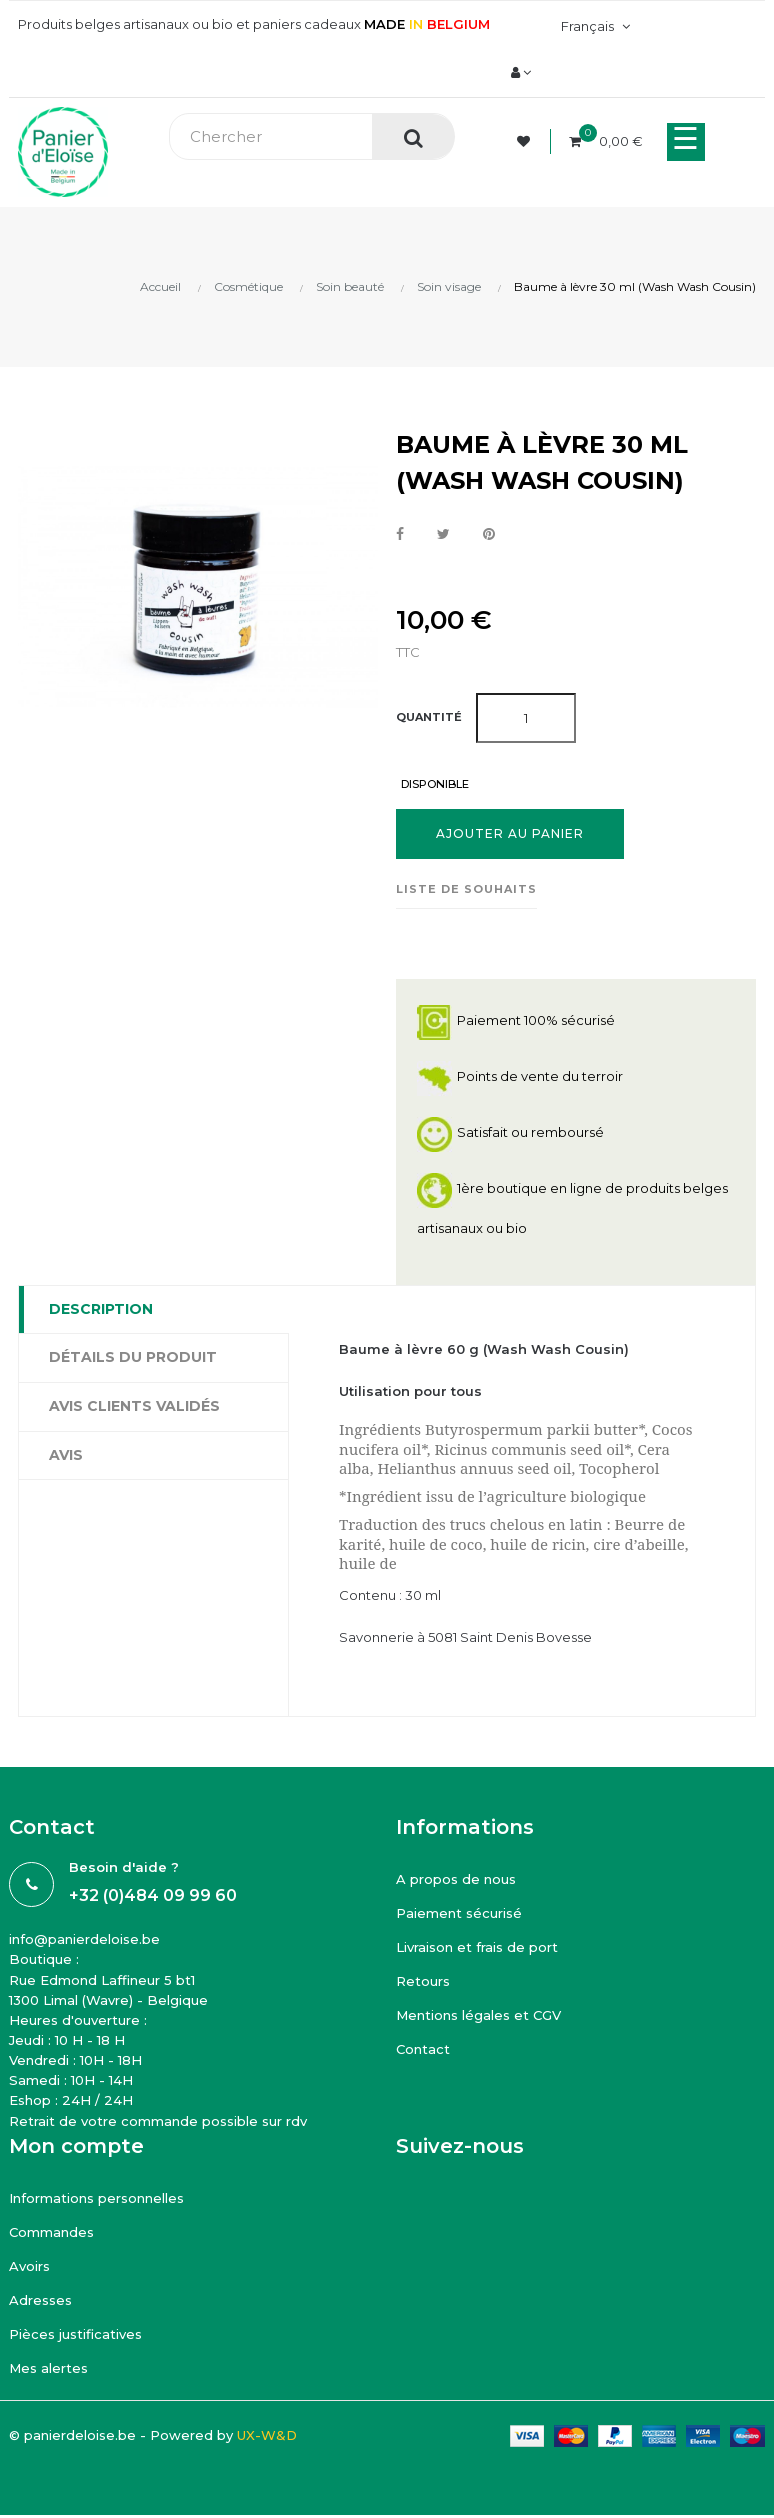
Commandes (51, 2232)
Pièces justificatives (75, 2334)
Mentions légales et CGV (478, 2015)
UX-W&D (267, 2435)
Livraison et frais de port (477, 1947)
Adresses (40, 2300)
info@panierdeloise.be (84, 1939)
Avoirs (29, 2266)
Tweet (443, 535)
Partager (400, 535)
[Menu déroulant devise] (593, 26)
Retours (423, 1981)
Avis (66, 1455)
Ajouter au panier (510, 833)
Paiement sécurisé (459, 1913)
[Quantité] (526, 718)
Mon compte (76, 2146)
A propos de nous (456, 1879)
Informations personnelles (96, 2198)
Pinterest (489, 535)
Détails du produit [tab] (133, 1357)
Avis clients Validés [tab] (134, 1406)
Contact (423, 2049)
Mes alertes (48, 2368)
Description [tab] (101, 1309)
